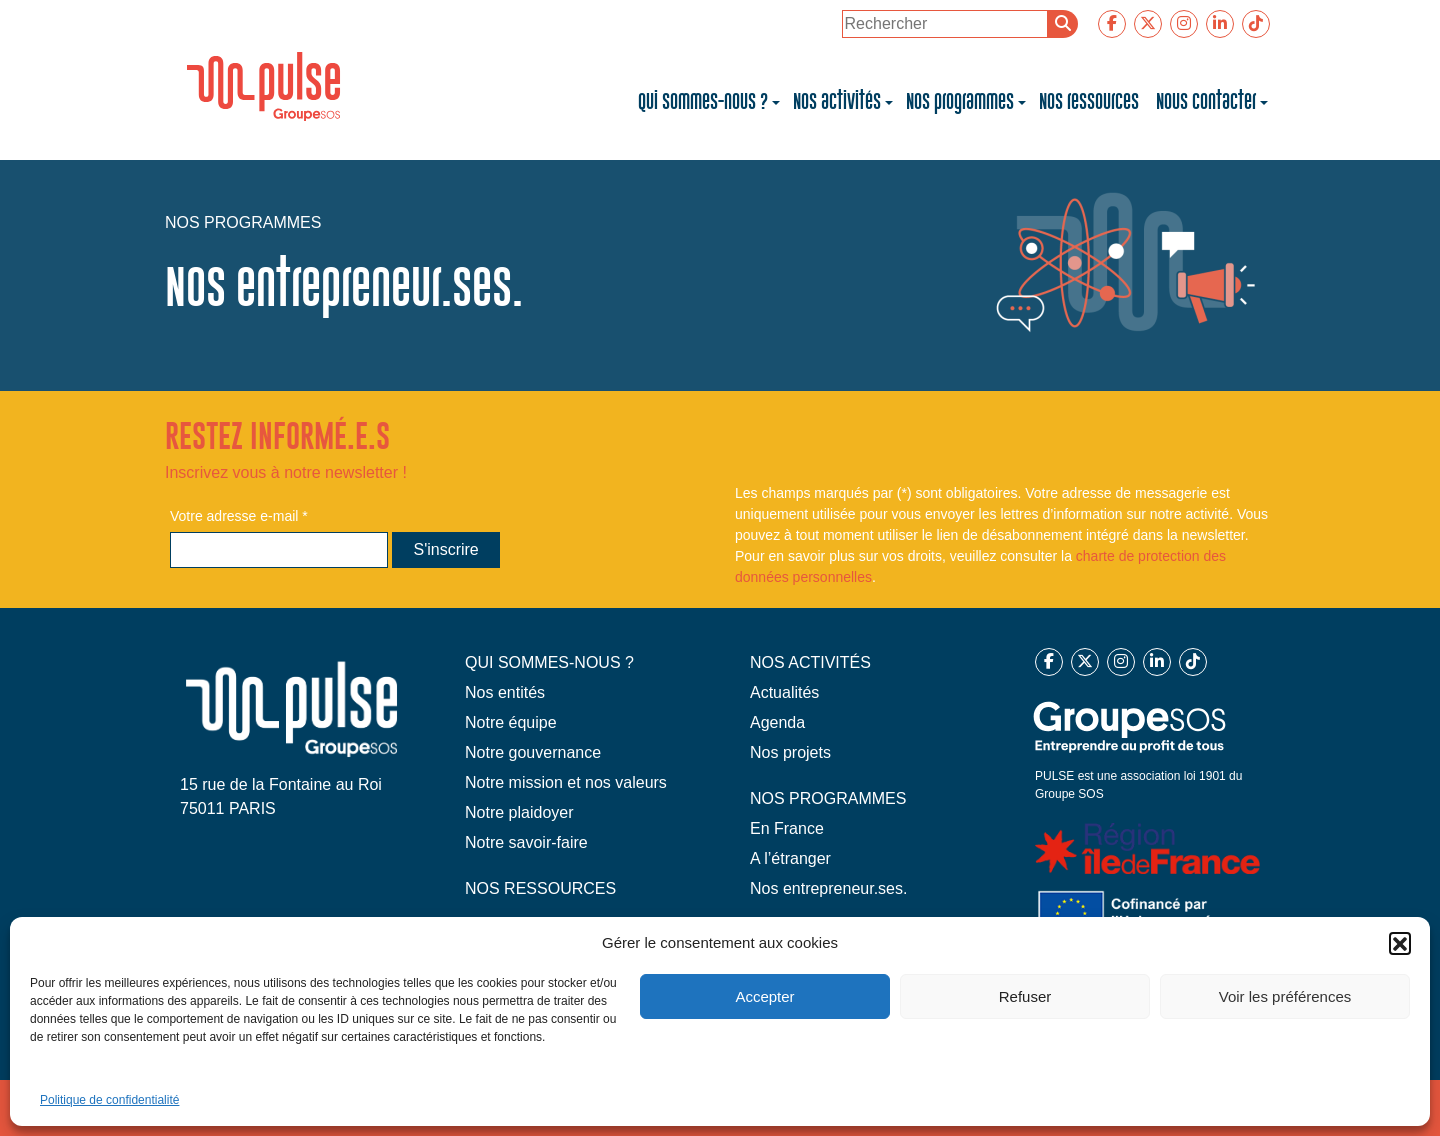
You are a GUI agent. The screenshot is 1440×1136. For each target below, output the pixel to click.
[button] (1400, 943)
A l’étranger (790, 858)
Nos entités (505, 692)
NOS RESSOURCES (540, 888)
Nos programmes (960, 102)
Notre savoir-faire (526, 842)
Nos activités (837, 102)
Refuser (1025, 996)
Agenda (777, 722)
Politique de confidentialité (109, 1100)
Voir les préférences (1285, 996)
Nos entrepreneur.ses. (828, 888)
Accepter (764, 996)
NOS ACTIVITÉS (810, 662)
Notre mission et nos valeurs (566, 782)
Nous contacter (1206, 102)
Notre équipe (511, 722)
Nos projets (790, 752)
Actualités (784, 692)
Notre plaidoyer (519, 812)
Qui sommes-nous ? (703, 102)
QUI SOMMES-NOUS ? (549, 662)
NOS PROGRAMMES (828, 798)
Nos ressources (1091, 102)
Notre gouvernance (533, 752)
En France (787, 828)
